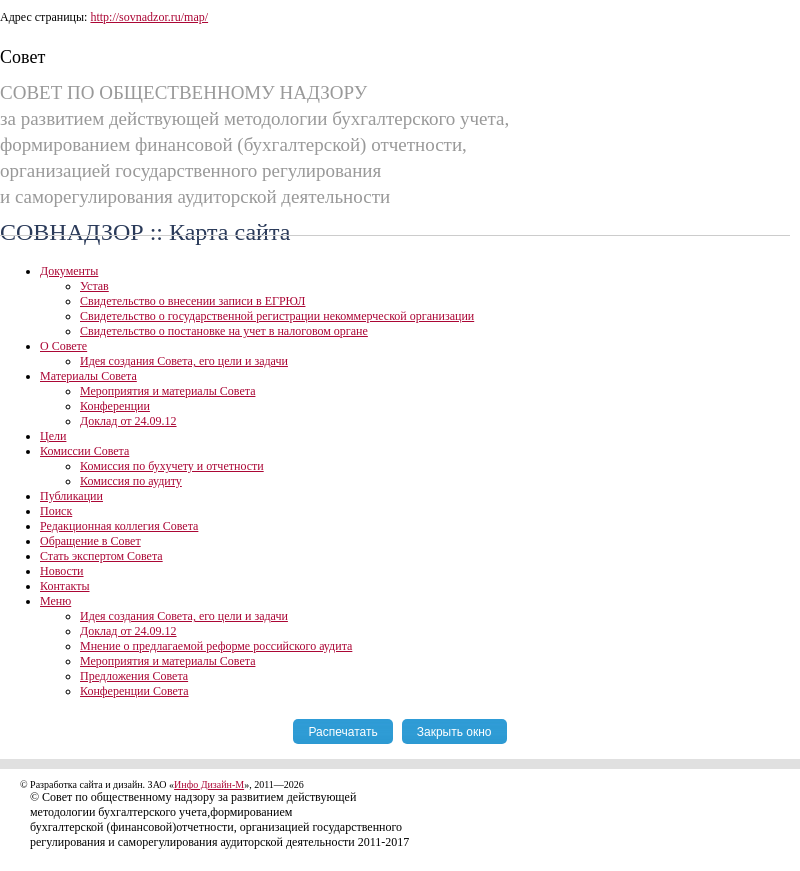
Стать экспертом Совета (101, 556)
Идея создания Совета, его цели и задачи (184, 361)
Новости (62, 571)
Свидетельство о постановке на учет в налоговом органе (224, 331)
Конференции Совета (134, 691)
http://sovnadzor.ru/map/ (149, 17)
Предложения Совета (134, 676)
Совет (22, 57)
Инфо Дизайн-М (209, 784)
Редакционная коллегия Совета (119, 526)
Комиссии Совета (84, 451)
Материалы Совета (88, 376)
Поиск (56, 511)
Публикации (71, 496)
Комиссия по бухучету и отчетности (172, 466)
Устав (94, 286)
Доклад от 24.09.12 (128, 421)
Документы (69, 271)
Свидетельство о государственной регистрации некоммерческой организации (277, 316)
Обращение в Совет (90, 541)
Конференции (115, 406)
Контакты (65, 586)
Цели (53, 436)
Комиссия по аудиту (131, 481)
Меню (55, 601)
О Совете (63, 346)
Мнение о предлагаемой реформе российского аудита (216, 646)
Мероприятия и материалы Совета (167, 391)
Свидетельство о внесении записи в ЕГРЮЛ (192, 301)
